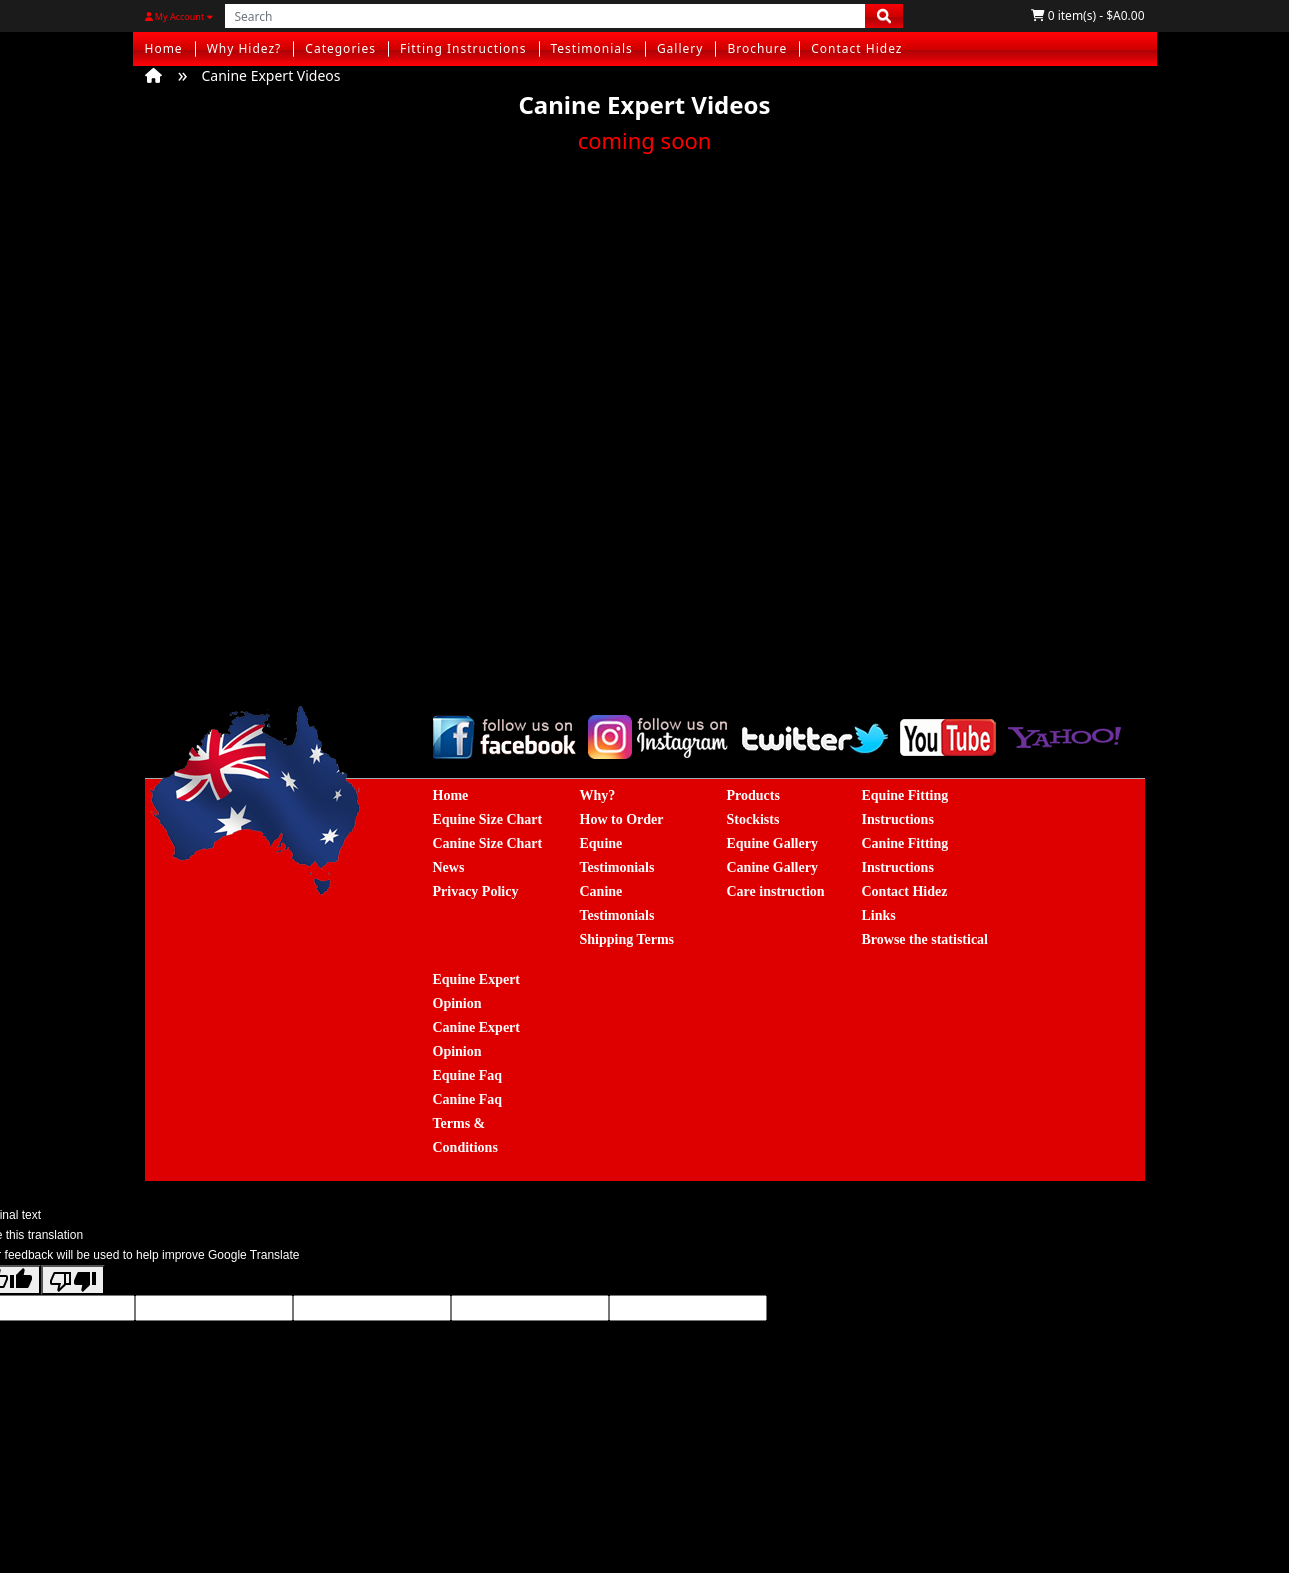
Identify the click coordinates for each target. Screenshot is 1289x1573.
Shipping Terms (627, 939)
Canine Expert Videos (271, 75)
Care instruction (776, 891)
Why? (598, 795)
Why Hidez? (244, 48)
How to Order (622, 819)
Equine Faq (468, 1075)
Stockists (753, 819)
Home (164, 48)
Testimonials (592, 48)
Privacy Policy (476, 891)
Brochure (757, 48)
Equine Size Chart (488, 819)
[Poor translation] (73, 1280)
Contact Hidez (856, 48)
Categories (340, 48)
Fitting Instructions (463, 48)
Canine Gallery (772, 867)
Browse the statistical (925, 939)
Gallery (680, 48)
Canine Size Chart (488, 843)
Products (753, 795)
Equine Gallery (772, 843)
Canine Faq (468, 1099)
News (449, 867)
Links (879, 915)
